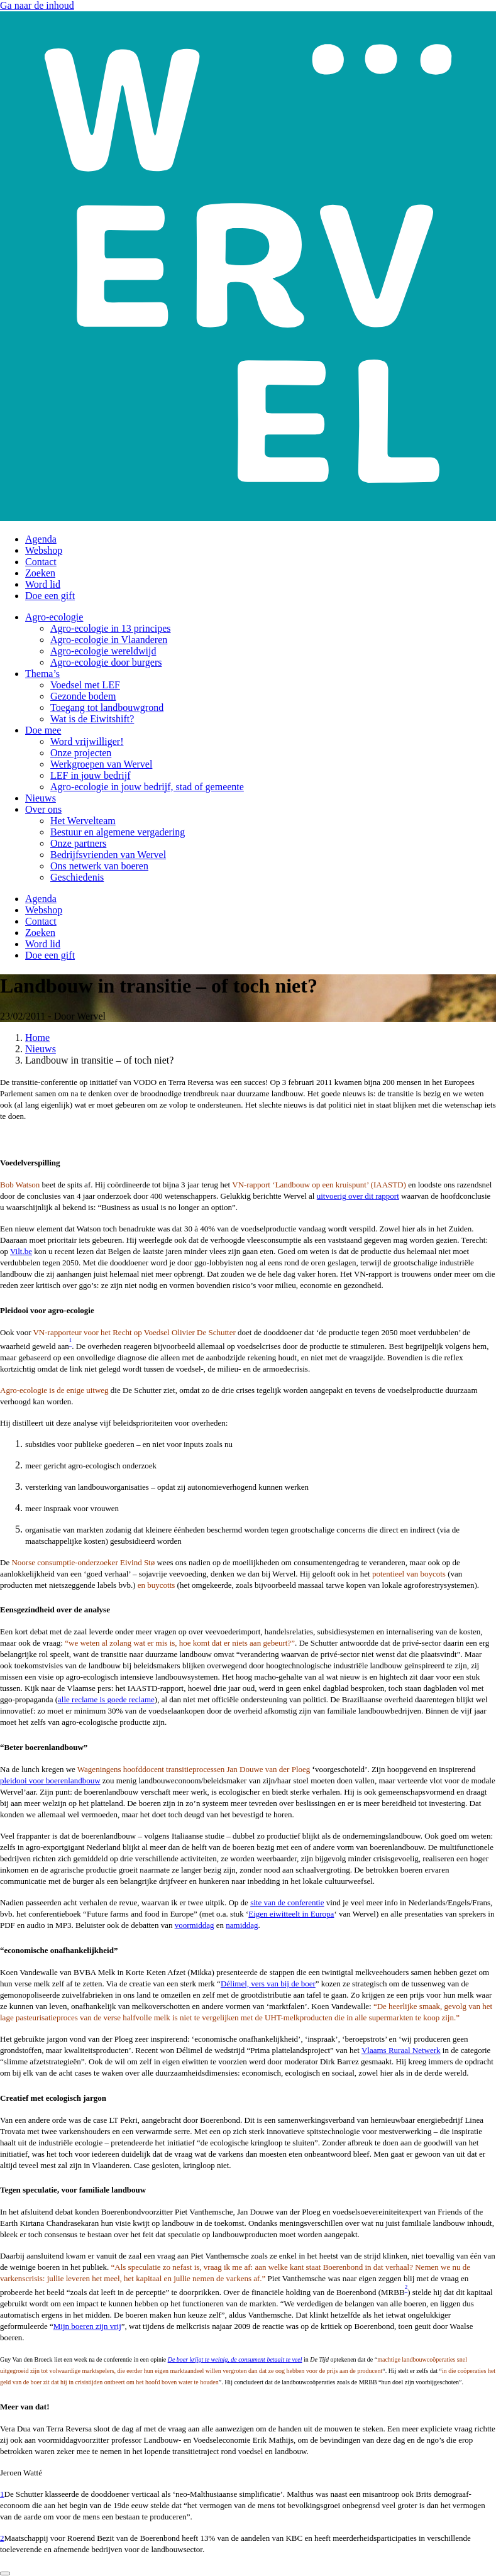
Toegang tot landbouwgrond (106, 707)
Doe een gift (50, 595)
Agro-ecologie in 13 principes (110, 628)
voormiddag (194, 1925)
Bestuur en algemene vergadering (117, 832)
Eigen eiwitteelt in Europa (291, 1913)
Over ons (43, 809)
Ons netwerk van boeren (99, 866)
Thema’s (42, 673)
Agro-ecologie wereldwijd (103, 651)
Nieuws (40, 798)
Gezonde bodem (83, 696)
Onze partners (78, 843)
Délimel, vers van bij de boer (268, 1983)
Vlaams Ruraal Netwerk (401, 2050)
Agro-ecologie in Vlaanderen (108, 639)
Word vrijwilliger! (86, 741)
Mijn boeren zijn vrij (87, 2326)
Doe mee (43, 730)
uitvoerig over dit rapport (358, 1196)
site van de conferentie (287, 1902)
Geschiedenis (77, 877)
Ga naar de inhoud (37, 5)
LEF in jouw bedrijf (90, 775)
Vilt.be (21, 1251)
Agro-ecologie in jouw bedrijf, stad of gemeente (147, 786)
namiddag (242, 1925)
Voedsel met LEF (85, 685)
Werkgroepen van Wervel (101, 764)
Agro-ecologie (54, 617)
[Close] (5, 2573)
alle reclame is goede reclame (106, 1699)
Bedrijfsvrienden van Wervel (108, 854)
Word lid (42, 584)
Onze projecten (80, 752)
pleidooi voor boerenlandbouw (50, 1780)
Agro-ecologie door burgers (106, 662)
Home (37, 1037)
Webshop (43, 550)
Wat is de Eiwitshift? (92, 718)
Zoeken (40, 573)
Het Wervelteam (83, 820)
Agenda (41, 539)
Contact (41, 561)
